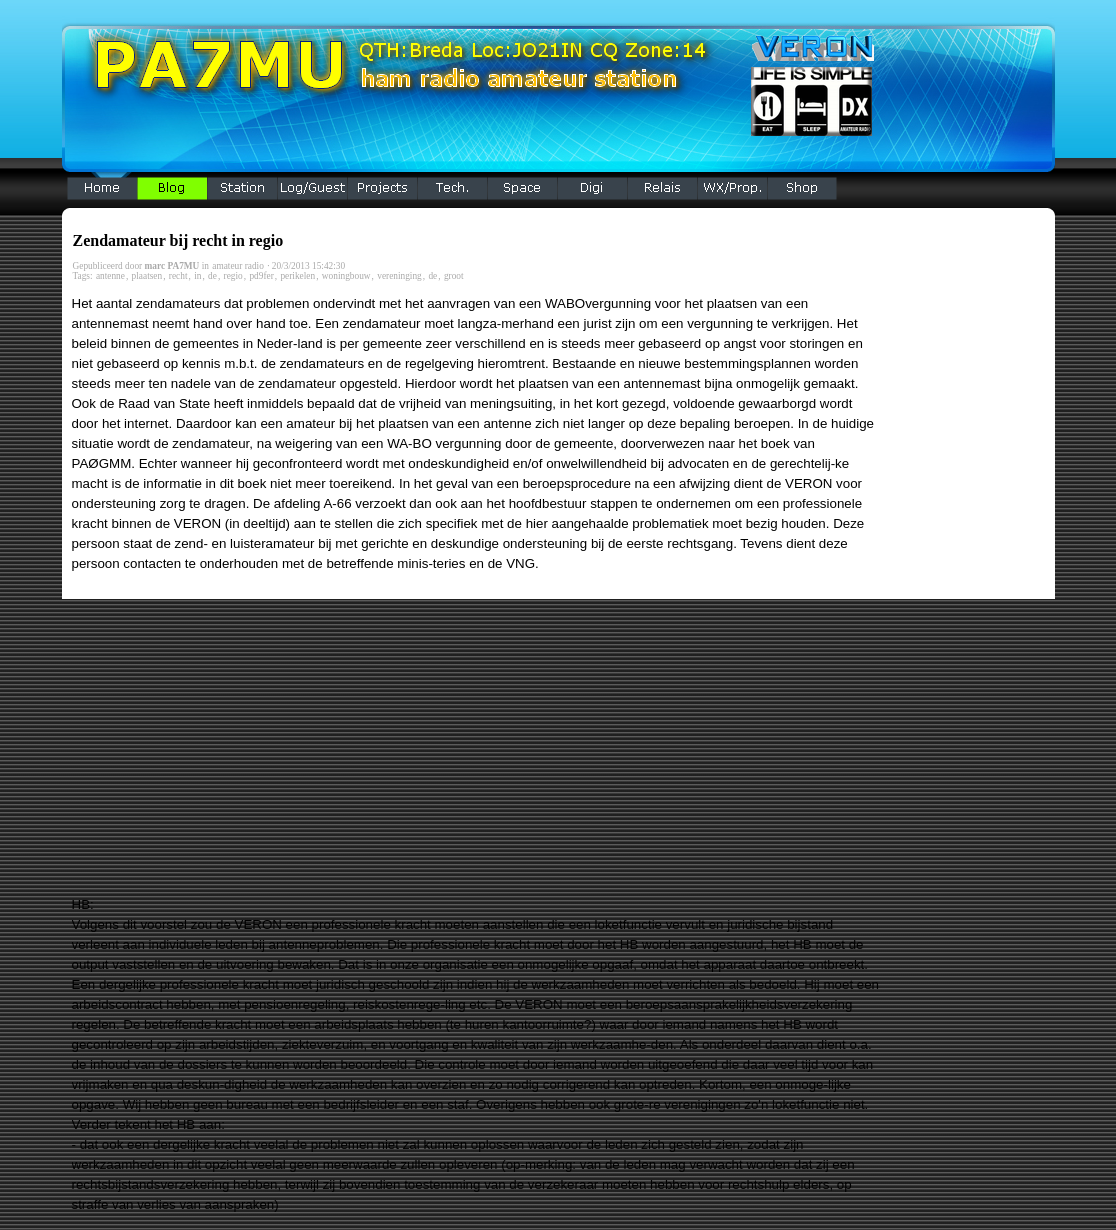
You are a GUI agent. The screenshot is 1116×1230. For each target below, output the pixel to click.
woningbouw (346, 276)
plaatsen (147, 276)
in (197, 276)
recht (178, 276)
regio (233, 276)
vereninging (399, 276)
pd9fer (261, 276)
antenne (110, 276)
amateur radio (238, 266)
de (212, 276)
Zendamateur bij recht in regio (178, 240)
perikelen (297, 276)
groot (454, 276)
